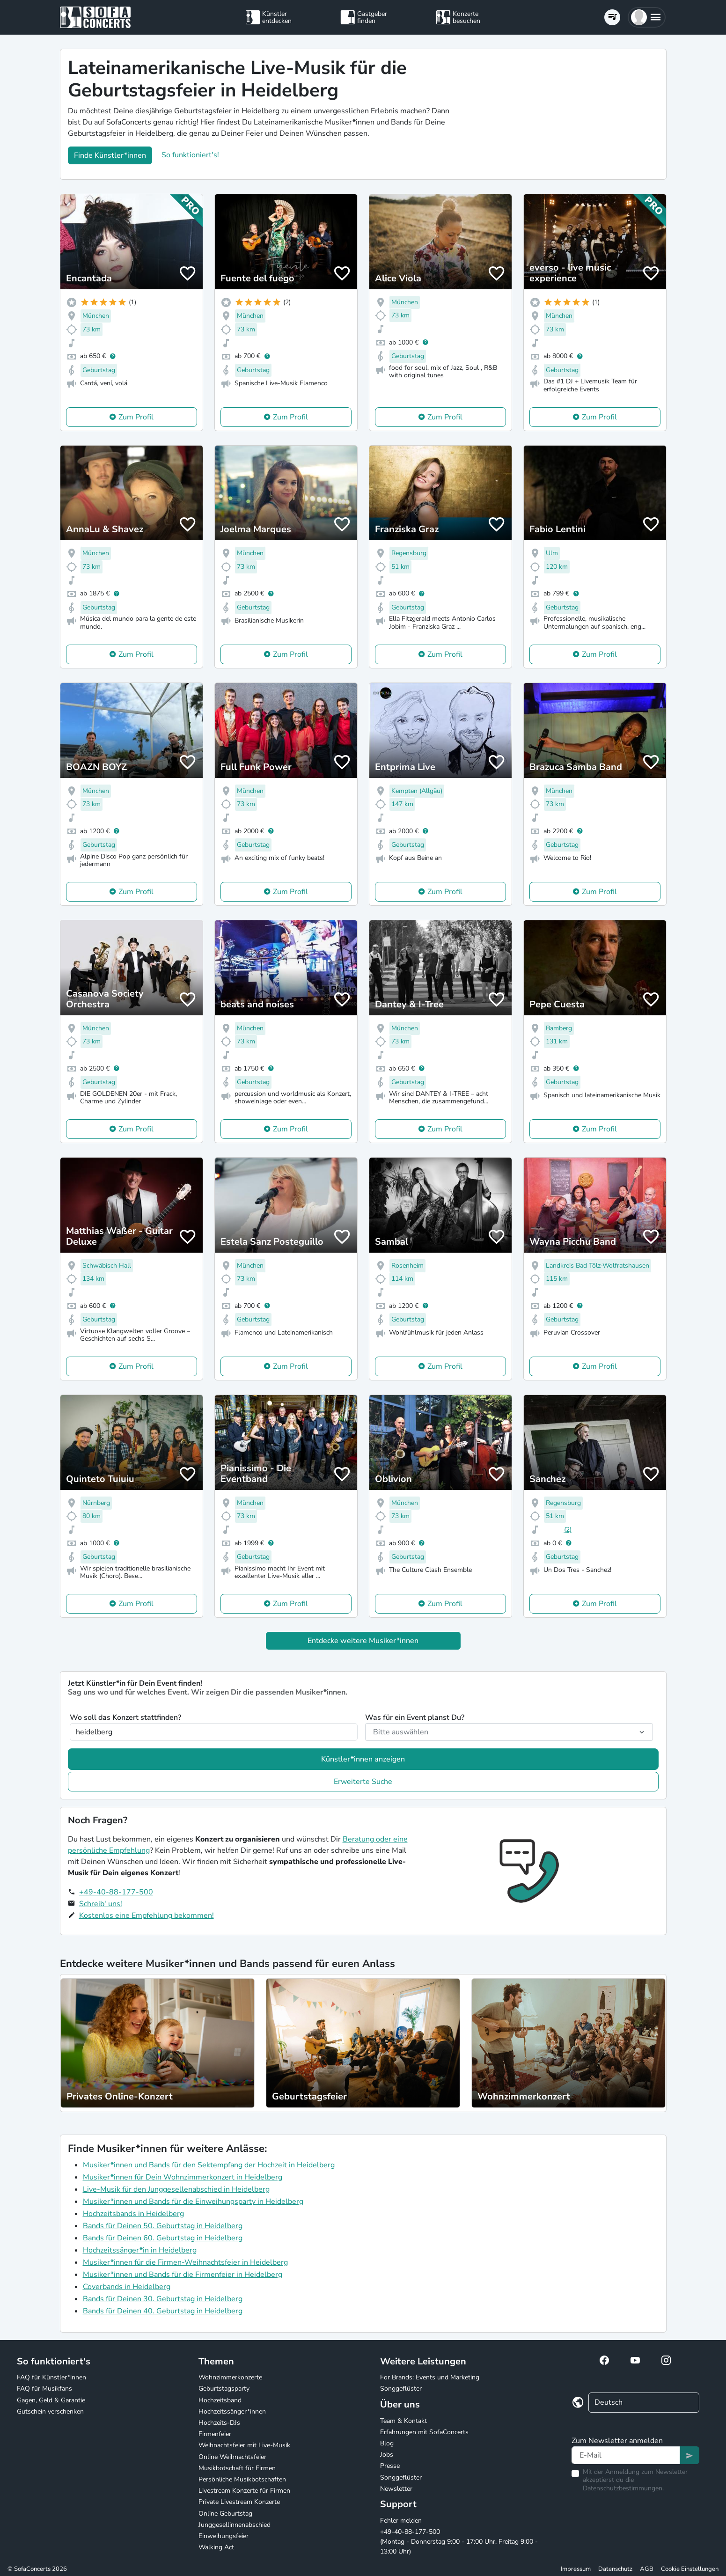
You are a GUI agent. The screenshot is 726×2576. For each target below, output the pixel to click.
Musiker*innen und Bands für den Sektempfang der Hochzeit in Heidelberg (209, 2165)
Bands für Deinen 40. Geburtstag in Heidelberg (162, 2311)
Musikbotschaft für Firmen (237, 2468)
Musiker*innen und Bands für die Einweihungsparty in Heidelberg (193, 2201)
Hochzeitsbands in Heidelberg (133, 2214)
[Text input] (626, 2455)
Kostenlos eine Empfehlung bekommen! (146, 1915)
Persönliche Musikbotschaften (242, 2479)
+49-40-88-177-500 (116, 1892)
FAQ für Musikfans (44, 2388)
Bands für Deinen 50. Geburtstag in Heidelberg (162, 2226)
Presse (390, 2465)
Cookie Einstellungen (690, 2569)
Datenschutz (615, 2569)
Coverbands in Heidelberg (126, 2287)
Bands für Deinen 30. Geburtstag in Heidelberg (162, 2299)
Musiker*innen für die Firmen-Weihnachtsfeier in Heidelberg (185, 2262)
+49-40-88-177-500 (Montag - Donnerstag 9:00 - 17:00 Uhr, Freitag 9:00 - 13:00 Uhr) (459, 2541)
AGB (646, 2569)
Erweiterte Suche (363, 1781)
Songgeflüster (401, 2388)
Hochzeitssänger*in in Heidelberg (140, 2250)
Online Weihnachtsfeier (232, 2456)
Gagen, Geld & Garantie (51, 2400)
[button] (647, 17)
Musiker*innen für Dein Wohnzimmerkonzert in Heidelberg (182, 2177)
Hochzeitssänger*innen (232, 2411)
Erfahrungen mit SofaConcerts (424, 2432)
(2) (568, 1529)
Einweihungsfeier (223, 2536)
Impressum (576, 2569)
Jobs (386, 2454)
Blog (387, 2443)
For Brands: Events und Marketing (429, 2377)
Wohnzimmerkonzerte (230, 2377)
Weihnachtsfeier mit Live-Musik (244, 2445)
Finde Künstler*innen (110, 155)
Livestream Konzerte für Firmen (244, 2490)
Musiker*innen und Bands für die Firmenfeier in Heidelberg (182, 2274)
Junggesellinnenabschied (234, 2524)
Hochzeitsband (220, 2400)
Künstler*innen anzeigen (363, 1759)
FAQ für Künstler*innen (51, 2377)
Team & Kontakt (403, 2420)
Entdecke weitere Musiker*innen (363, 1641)
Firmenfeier (214, 2433)
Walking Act (216, 2547)
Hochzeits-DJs (219, 2422)
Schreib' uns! (100, 1904)
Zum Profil (136, 417)
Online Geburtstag (225, 2513)
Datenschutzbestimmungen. (623, 2488)
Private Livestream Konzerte (239, 2501)
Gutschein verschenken (50, 2411)
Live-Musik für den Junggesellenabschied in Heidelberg (176, 2189)
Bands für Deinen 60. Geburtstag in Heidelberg (162, 2238)
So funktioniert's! (190, 155)
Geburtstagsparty (223, 2388)
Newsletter (396, 2488)
